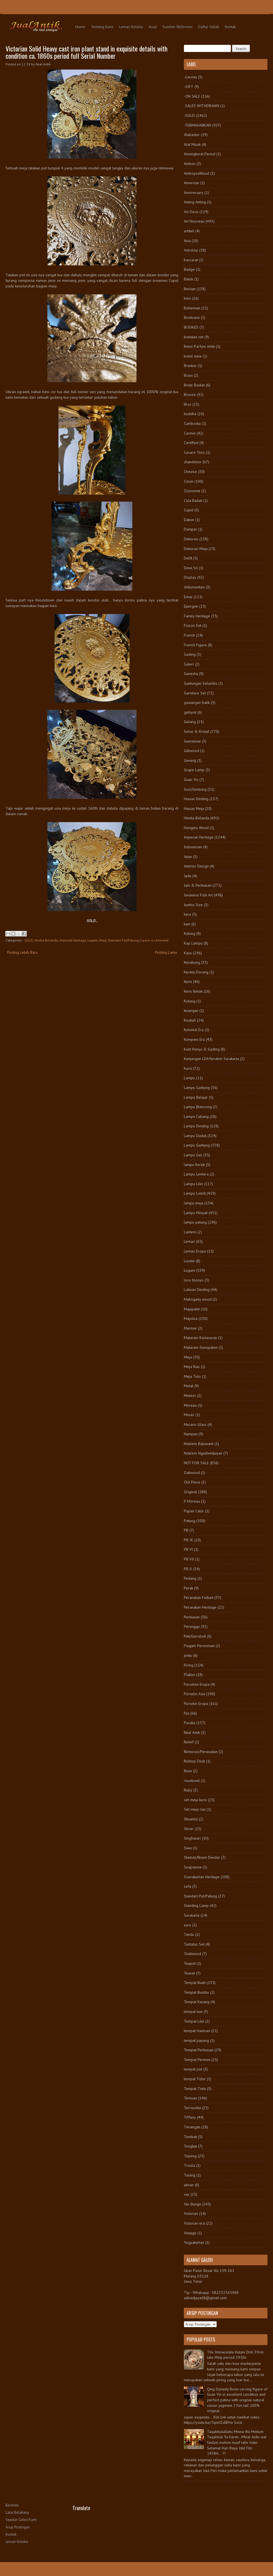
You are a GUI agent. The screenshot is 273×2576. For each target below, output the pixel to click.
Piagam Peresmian (199, 1645)
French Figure (195, 644)
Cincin (188, 481)
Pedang (190, 1578)
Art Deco (191, 211)
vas (186, 2194)
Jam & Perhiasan (197, 885)
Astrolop (191, 250)
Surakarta (191, 1915)
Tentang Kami (102, 26)
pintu (188, 1655)
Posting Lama (166, 952)
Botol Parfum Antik (199, 346)
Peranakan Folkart (198, 1597)
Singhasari (192, 1838)
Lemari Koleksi (131, 26)
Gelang (190, 721)
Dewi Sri (191, 567)
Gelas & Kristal (196, 731)
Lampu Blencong (198, 1106)
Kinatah (190, 1020)
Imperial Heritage (72, 940)
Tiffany (190, 2117)
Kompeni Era (194, 1039)
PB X (188, 1568)
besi (187, 298)
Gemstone (192, 741)
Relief (189, 1741)
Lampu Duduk (195, 1135)
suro (187, 1924)
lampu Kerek (194, 1164)
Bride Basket (194, 385)
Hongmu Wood (196, 827)
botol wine (193, 356)
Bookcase (192, 317)
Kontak (230, 26)
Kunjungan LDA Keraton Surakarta (211, 1058)
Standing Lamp (196, 1905)
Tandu (189, 1934)
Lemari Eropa (195, 1251)
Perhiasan (192, 1616)
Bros (187, 404)
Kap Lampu (193, 943)
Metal (188, 1385)
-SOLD (28, 940)
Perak (188, 1588)
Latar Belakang (17, 2512)
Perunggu (192, 1626)
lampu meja (193, 1203)
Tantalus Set (194, 1944)
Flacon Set (192, 625)
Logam (92, 940)
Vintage (190, 2232)
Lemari (189, 1241)
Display (190, 577)
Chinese (190, 471)
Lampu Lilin (193, 1183)
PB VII (189, 1559)
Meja (102, 940)
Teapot (190, 1963)
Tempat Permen (197, 2059)
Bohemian (192, 307)
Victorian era (194, 2223)
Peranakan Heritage (200, 1607)
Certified (191, 442)
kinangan (191, 1010)
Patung (189, 1520)
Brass (188, 375)
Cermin (190, 433)
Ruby (188, 1790)
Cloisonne (192, 490)
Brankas (190, 365)
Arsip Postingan (18, 2527)
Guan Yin (191, 779)
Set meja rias (195, 1809)
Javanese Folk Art (198, 895)
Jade (187, 875)
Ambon (190, 163)
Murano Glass (195, 1424)
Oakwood (192, 1472)
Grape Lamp (194, 769)
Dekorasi (191, 538)
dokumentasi (194, 587)
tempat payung (196, 2040)
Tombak (190, 2136)
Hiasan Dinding (196, 798)
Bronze (190, 394)
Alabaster (192, 134)
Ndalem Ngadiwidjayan (203, 1453)
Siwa (188, 1847)
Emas (188, 596)
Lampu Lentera (196, 1174)
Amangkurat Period (199, 153)
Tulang (189, 2175)
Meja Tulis (192, 1376)
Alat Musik (192, 144)
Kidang (189, 1001)
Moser (189, 1414)
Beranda (12, 2505)
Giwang (190, 760)
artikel (189, 230)
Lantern (190, 1231)
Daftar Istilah (208, 26)
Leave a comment (155, 940)
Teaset (189, 1973)
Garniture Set (195, 693)
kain (187, 923)
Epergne (191, 606)
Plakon (189, 1674)
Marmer (190, 1328)
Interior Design (196, 866)
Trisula (189, 2165)
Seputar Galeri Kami (21, 2519)
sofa (187, 1886)
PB (186, 1530)
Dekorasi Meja (196, 548)
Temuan (190, 2098)
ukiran (189, 2184)
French (189, 635)
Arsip (152, 26)
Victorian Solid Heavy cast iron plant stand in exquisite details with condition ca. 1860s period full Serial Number (86, 52)
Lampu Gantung (197, 1087)
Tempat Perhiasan (198, 2049)
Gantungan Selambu (200, 683)
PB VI (188, 1549)
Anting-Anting (195, 201)
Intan (188, 856)
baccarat (191, 259)
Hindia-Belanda (46, 940)
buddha (190, 413)
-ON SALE (192, 96)
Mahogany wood (197, 1299)
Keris (188, 981)
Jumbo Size (193, 904)
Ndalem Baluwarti (198, 1443)
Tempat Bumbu (196, 1992)
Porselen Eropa (196, 1684)
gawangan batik (197, 702)
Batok (188, 279)
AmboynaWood (196, 173)
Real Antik (192, 1732)
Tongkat (190, 2146)
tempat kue (193, 2011)
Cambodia (192, 423)
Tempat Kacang (196, 2001)
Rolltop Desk (194, 1761)
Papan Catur (194, 1510)
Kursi (188, 1068)
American (191, 182)
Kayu (188, 952)
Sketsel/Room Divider (202, 1857)
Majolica (191, 1318)
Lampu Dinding (196, 1125)
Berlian (190, 288)
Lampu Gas (193, 1154)
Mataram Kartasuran (200, 1337)
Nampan (191, 1433)
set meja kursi (195, 1799)
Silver (189, 1828)
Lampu (189, 1077)
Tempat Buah (195, 1982)
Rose (188, 1770)
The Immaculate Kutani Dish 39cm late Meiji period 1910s (235, 2355)
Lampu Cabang (196, 1116)
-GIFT (188, 86)
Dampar (190, 529)
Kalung (189, 933)
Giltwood (191, 750)
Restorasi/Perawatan (201, 1751)
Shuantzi (191, 1818)
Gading (190, 654)
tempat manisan (197, 2030)
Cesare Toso (194, 452)
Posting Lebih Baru (22, 952)
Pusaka (189, 1722)
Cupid (188, 509)
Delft (188, 558)
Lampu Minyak (196, 1212)
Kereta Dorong (196, 972)
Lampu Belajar (196, 1097)
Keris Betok (193, 991)
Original (190, 1491)
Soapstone (193, 1867)
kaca (187, 914)
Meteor (190, 1395)
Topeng (190, 2155)
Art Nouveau (194, 221)
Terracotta (192, 2107)
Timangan (192, 2126)
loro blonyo (194, 1280)
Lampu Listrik (195, 1193)
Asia (187, 240)
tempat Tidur (195, 2078)
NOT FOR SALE (196, 1462)
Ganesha (191, 673)
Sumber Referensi (177, 26)
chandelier (192, 461)
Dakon (189, 519)
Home (80, 26)
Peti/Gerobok (195, 1636)
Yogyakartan (194, 2242)
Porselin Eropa (196, 1703)
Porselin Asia (194, 1693)
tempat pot (193, 2069)
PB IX (188, 1539)
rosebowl (192, 1780)
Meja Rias (192, 1366)
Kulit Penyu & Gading (202, 1049)
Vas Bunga (192, 2204)
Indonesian (193, 846)
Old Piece (192, 1482)
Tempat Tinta (195, 2088)
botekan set (193, 336)
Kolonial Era (194, 1029)
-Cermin (190, 77)
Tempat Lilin (194, 2021)
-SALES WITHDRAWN (201, 105)
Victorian (191, 2213)
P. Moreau (192, 1501)
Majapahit (192, 1309)
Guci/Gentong (195, 789)
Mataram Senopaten (201, 1347)
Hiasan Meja (194, 808)
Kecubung (192, 962)
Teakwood (192, 1953)
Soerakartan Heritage (202, 1876)
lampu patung (195, 1222)
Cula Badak (193, 500)
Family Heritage (197, 615)
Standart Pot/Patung (123, 940)
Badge (189, 269)
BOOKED (191, 327)
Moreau (190, 1405)
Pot (186, 1713)
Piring (188, 1665)
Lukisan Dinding (196, 1289)
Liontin (189, 1260)
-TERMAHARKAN (197, 125)
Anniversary (193, 192)
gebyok (190, 712)
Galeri (189, 664)
